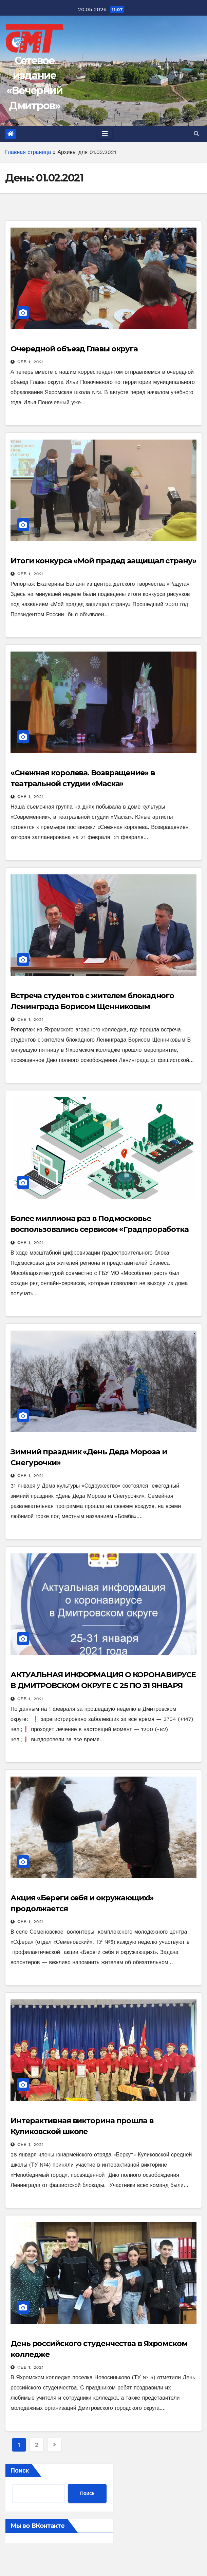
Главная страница (28, 152)
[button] (196, 134)
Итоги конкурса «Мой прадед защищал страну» (103, 560)
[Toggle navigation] (104, 134)
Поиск (20, 2470)
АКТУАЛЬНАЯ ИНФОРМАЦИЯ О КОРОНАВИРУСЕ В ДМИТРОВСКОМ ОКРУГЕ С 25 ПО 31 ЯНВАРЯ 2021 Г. (103, 1685)
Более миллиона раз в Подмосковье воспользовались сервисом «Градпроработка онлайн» (100, 1229)
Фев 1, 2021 (30, 362)
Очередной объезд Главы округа (74, 348)
